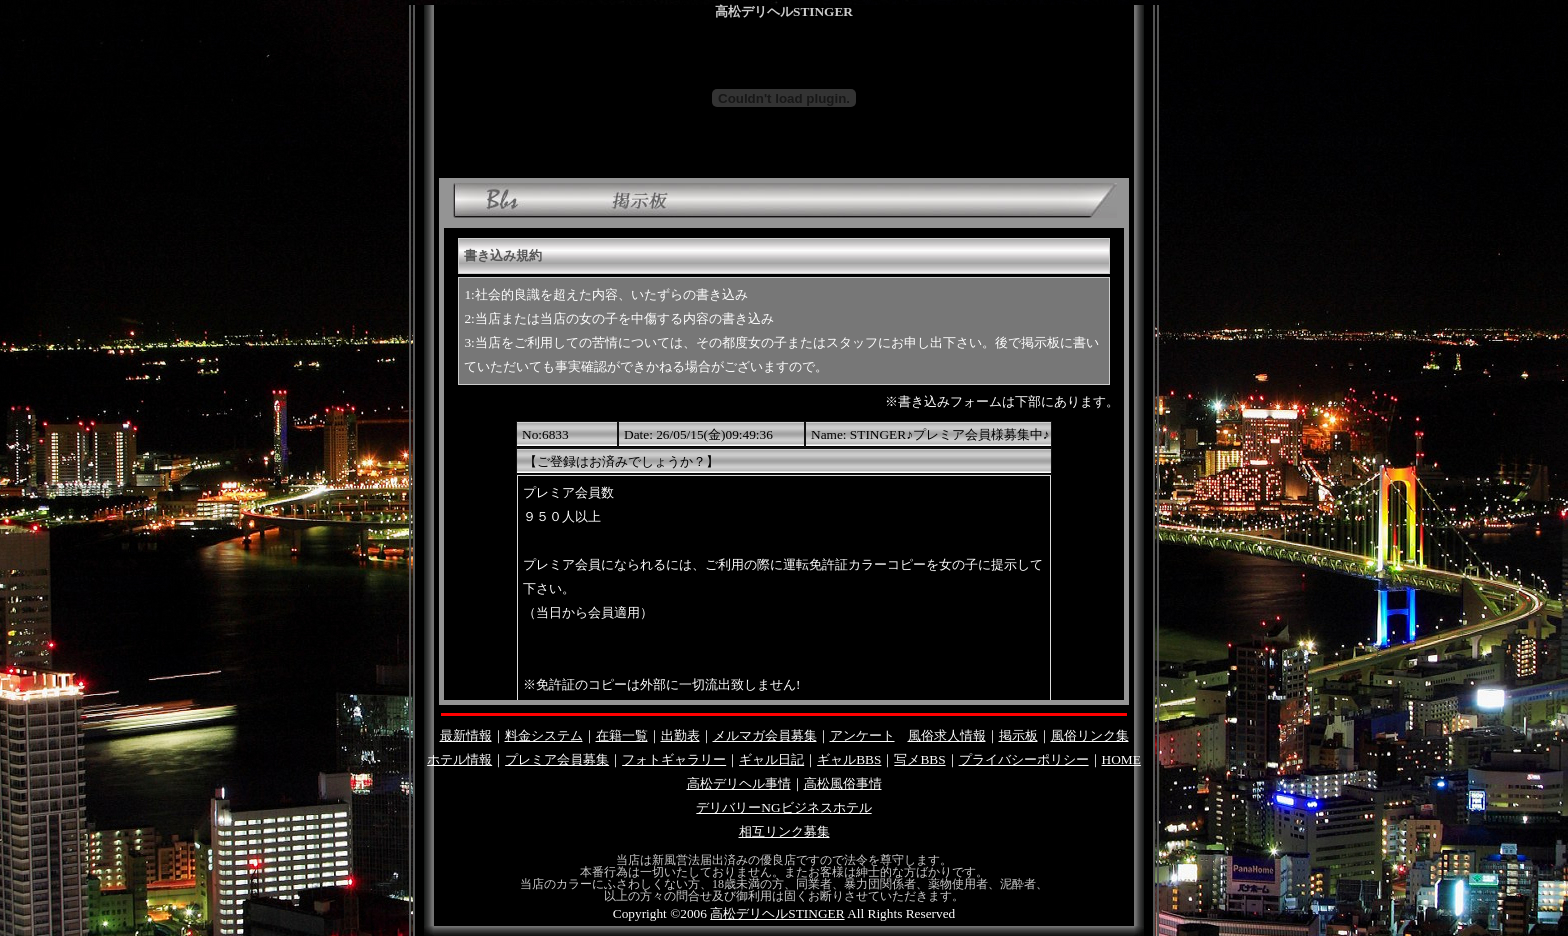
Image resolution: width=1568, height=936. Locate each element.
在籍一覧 (622, 735)
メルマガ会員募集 (765, 735)
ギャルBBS (849, 759)
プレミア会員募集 (557, 759)
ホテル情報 (459, 759)
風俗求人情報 (947, 735)
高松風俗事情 (843, 783)
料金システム (544, 735)
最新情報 (466, 735)
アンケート (862, 735)
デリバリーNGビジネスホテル (783, 807)
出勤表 (680, 735)
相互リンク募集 (784, 831)
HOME (1121, 759)
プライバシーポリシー (1024, 759)
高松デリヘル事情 (739, 783)
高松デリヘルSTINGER (777, 913)
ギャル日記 (771, 759)
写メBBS (919, 759)
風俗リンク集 (1090, 735)
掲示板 (1018, 735)
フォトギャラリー (674, 759)
